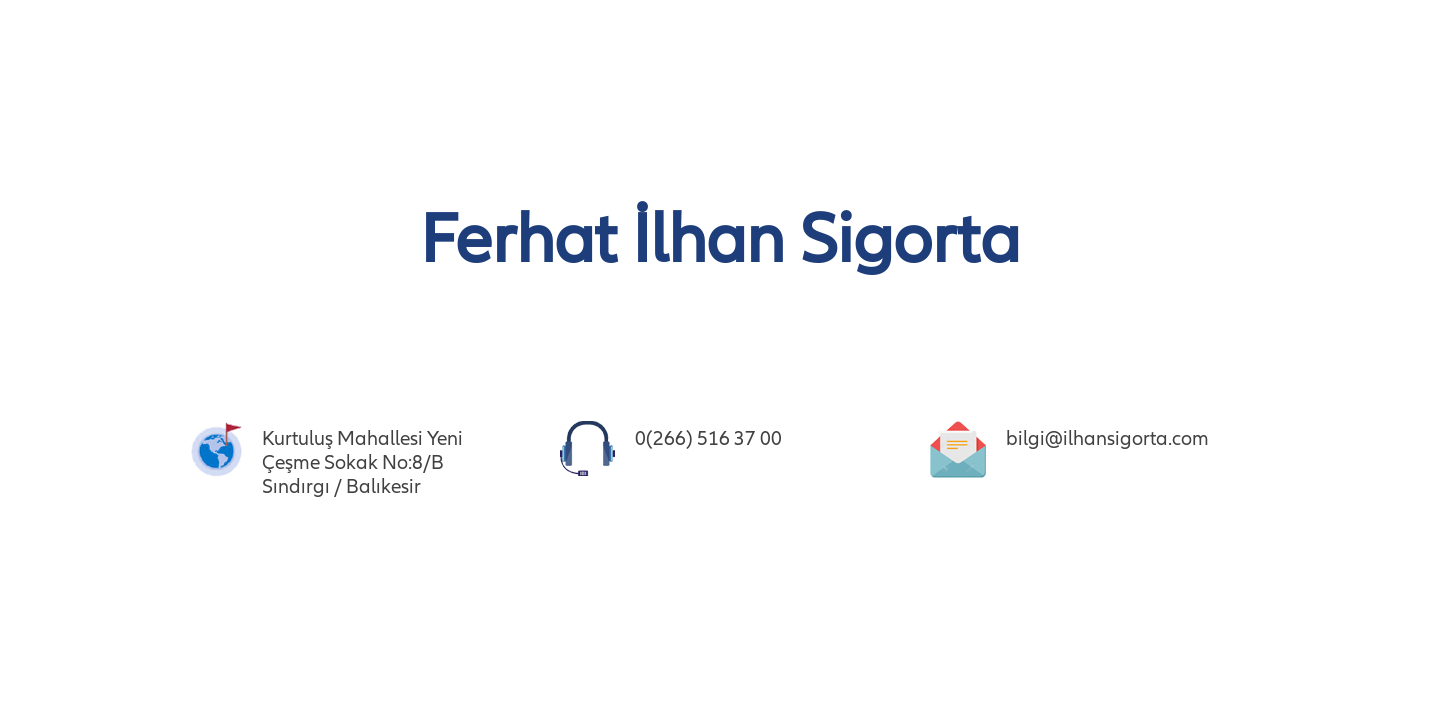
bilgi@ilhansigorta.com (1107, 438)
